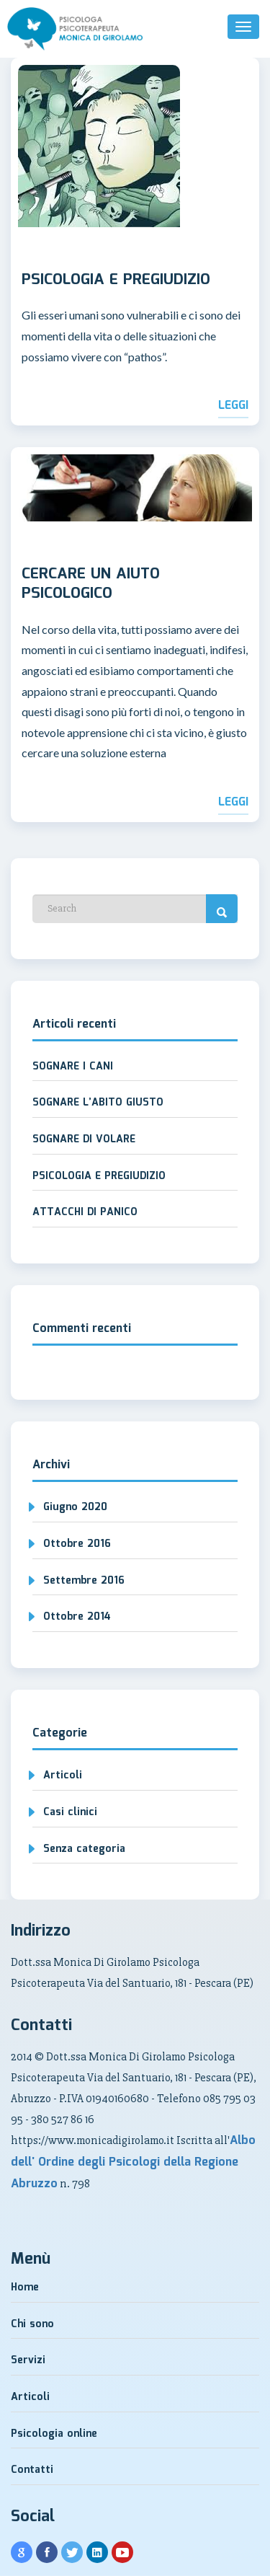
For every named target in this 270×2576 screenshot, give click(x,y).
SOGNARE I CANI (72, 1067)
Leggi (233, 406)
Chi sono (32, 2324)
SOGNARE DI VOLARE (83, 1139)
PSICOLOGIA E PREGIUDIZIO (116, 280)
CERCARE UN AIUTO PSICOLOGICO (91, 584)
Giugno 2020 (75, 1507)
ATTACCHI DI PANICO (85, 1212)
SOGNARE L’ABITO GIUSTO (97, 1103)
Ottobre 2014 (77, 1617)
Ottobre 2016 (77, 1544)
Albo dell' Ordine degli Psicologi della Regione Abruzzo (133, 2162)
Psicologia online (54, 2434)
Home (25, 2287)
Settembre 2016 (84, 1581)
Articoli (62, 1775)
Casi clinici (70, 1812)
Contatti (32, 2470)
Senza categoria (84, 1849)
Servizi (28, 2360)
